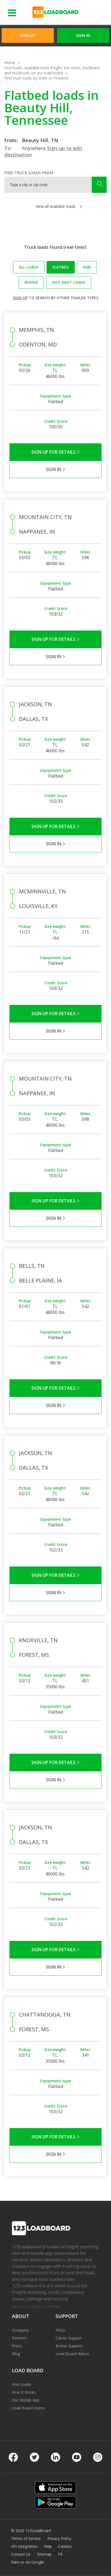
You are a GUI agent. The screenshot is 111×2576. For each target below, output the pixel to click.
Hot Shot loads (68, 282)
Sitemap (44, 2554)
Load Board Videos (72, 2353)
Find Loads (21, 2384)
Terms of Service (26, 2538)
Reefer (31, 282)
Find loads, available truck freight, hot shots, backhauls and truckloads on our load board (52, 70)
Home (9, 62)
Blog (16, 2353)
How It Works (24, 2392)
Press (17, 2345)
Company (20, 2330)
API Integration (24, 2546)
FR (60, 2554)
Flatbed (61, 267)
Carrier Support (69, 2338)
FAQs (60, 2330)
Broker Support (69, 2345)
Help (48, 2546)
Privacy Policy (59, 2538)
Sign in (83, 35)
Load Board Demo (28, 2408)
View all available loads (56, 206)
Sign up (20, 297)
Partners (19, 2338)
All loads (28, 267)
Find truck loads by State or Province (36, 78)
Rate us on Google (27, 2562)
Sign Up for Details (55, 452)
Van (87, 267)
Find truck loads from (28, 172)
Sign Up (27, 35)
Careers (65, 2546)
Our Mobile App (25, 2400)
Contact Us (21, 2554)
